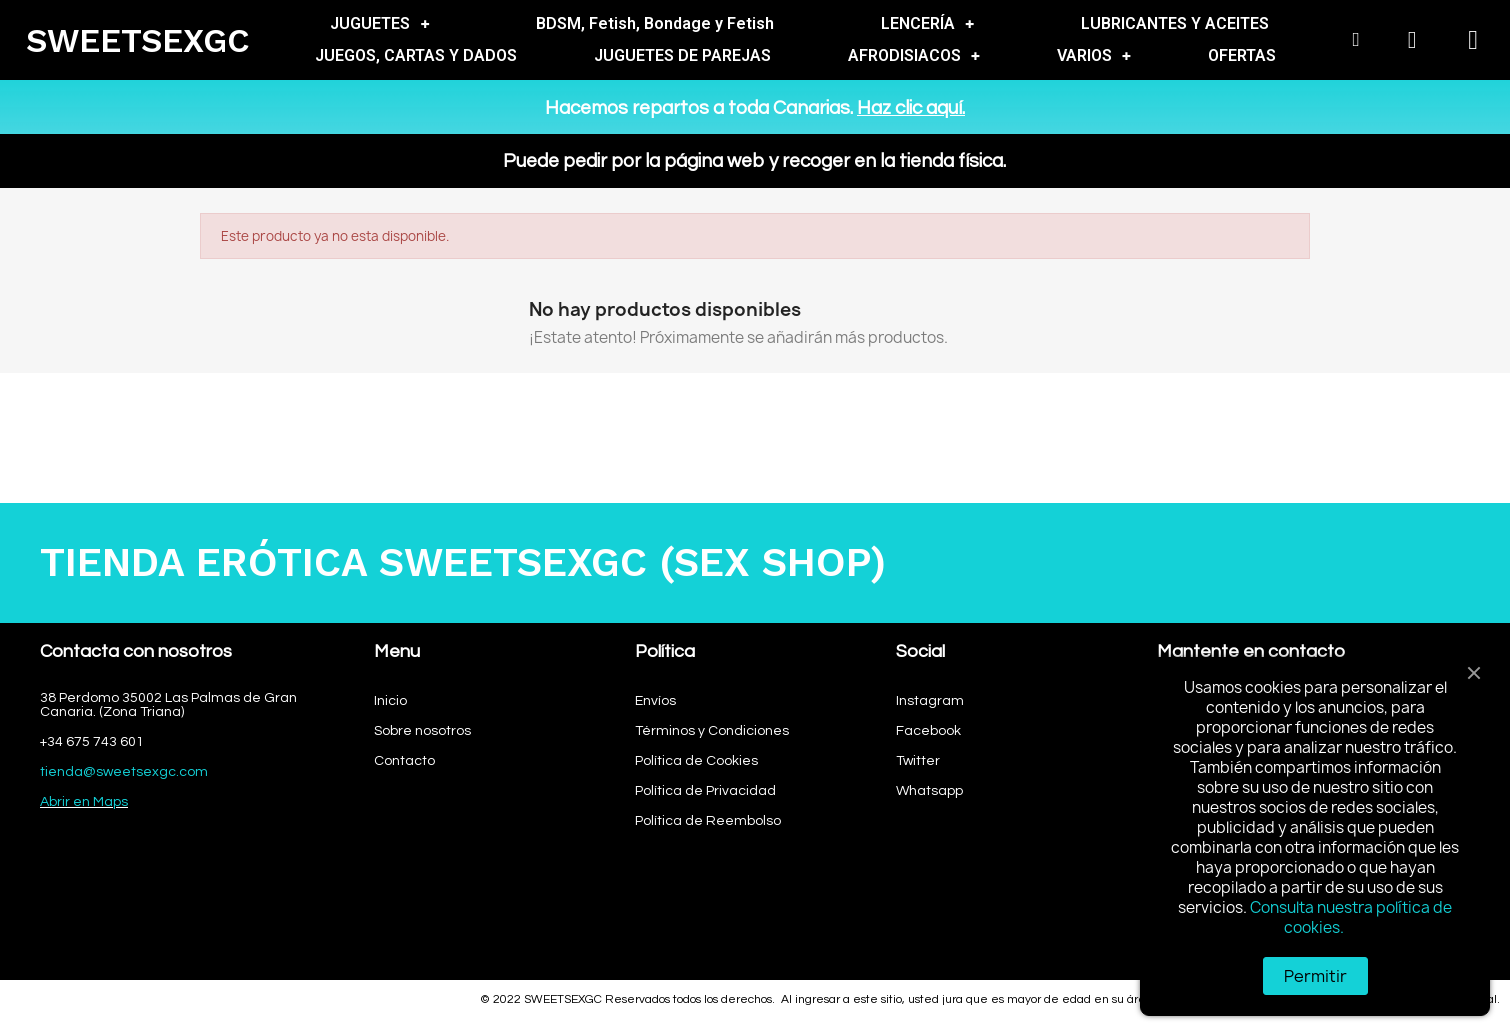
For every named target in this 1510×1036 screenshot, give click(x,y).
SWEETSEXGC (138, 40)
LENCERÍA (927, 24)
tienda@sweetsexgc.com (124, 772)
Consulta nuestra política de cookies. (1351, 917)
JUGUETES (379, 24)
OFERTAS (1242, 55)
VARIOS (1094, 56)
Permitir (1315, 976)
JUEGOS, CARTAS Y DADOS (416, 55)
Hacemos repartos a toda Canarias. (755, 108)
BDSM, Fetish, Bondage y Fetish (655, 23)
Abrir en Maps (84, 802)
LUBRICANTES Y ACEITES (1175, 23)
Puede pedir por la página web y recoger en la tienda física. (754, 161)
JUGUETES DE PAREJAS (682, 55)
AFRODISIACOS (914, 56)
